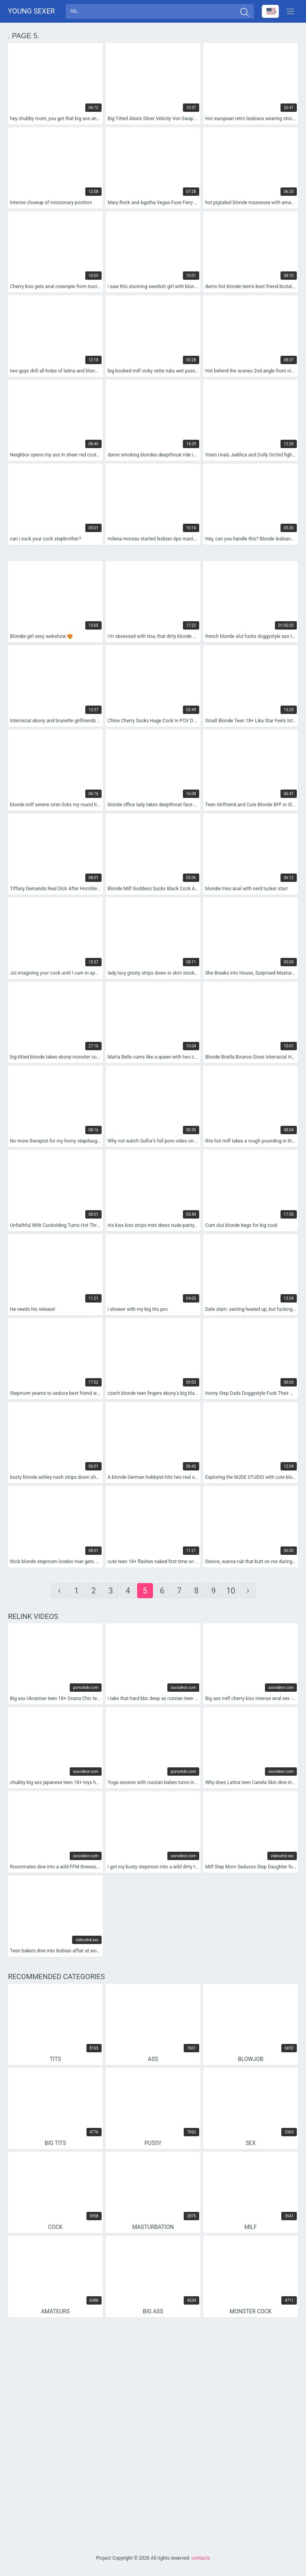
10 (230, 1592)
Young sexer (31, 12)
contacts (200, 2558)
